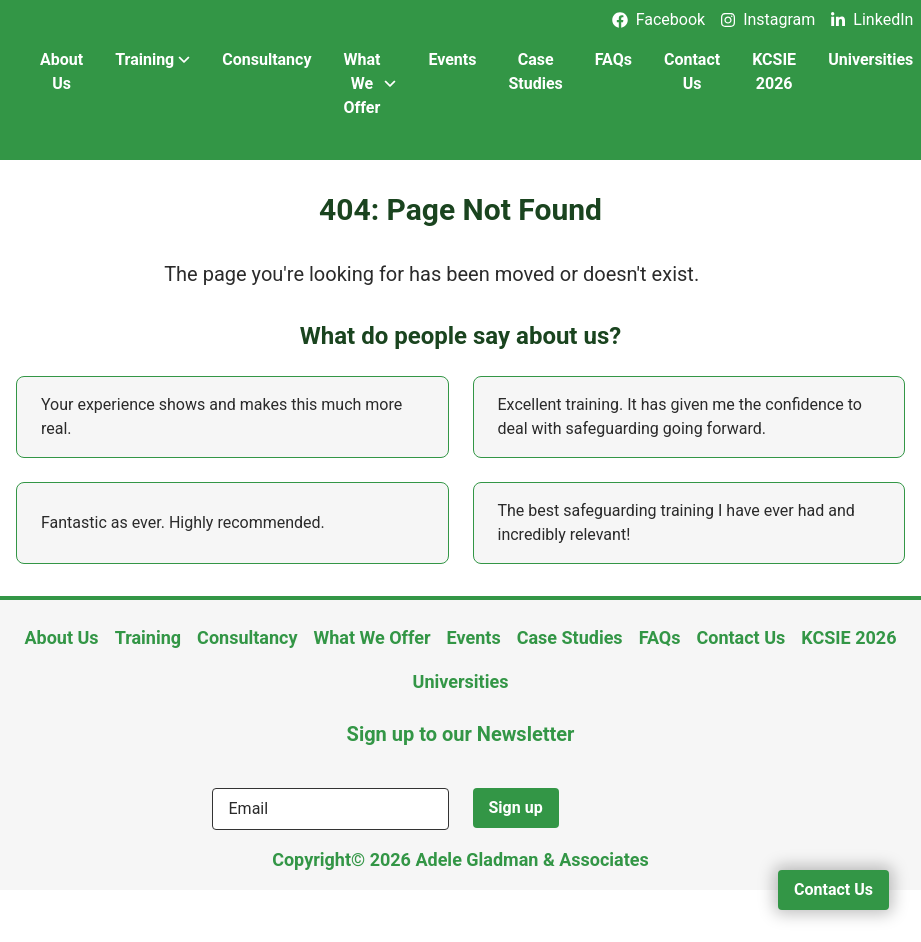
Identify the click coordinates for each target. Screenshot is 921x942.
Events (452, 59)
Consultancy (266, 59)
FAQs (613, 59)
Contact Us (692, 71)
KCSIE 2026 (774, 71)
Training (152, 60)
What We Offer (369, 83)
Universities (461, 681)
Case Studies (535, 71)
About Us (61, 71)
